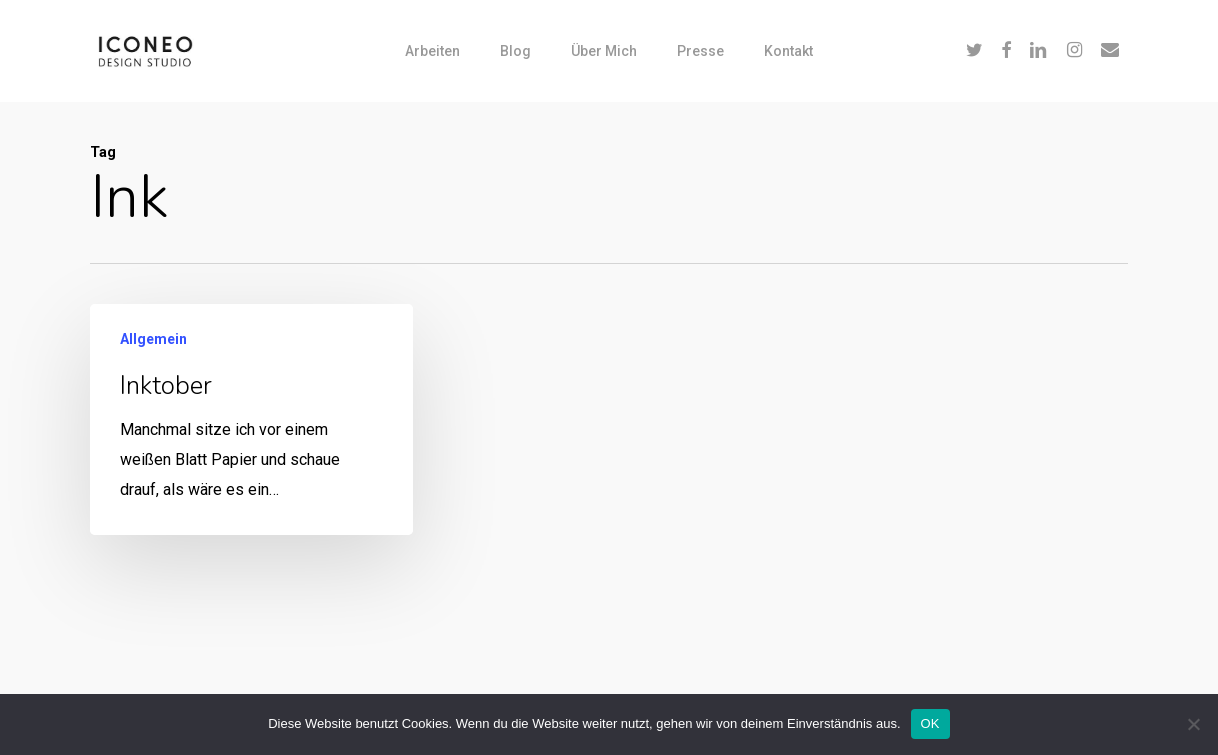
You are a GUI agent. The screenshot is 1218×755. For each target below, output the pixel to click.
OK (930, 723)
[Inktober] (251, 420)
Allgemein (153, 340)
